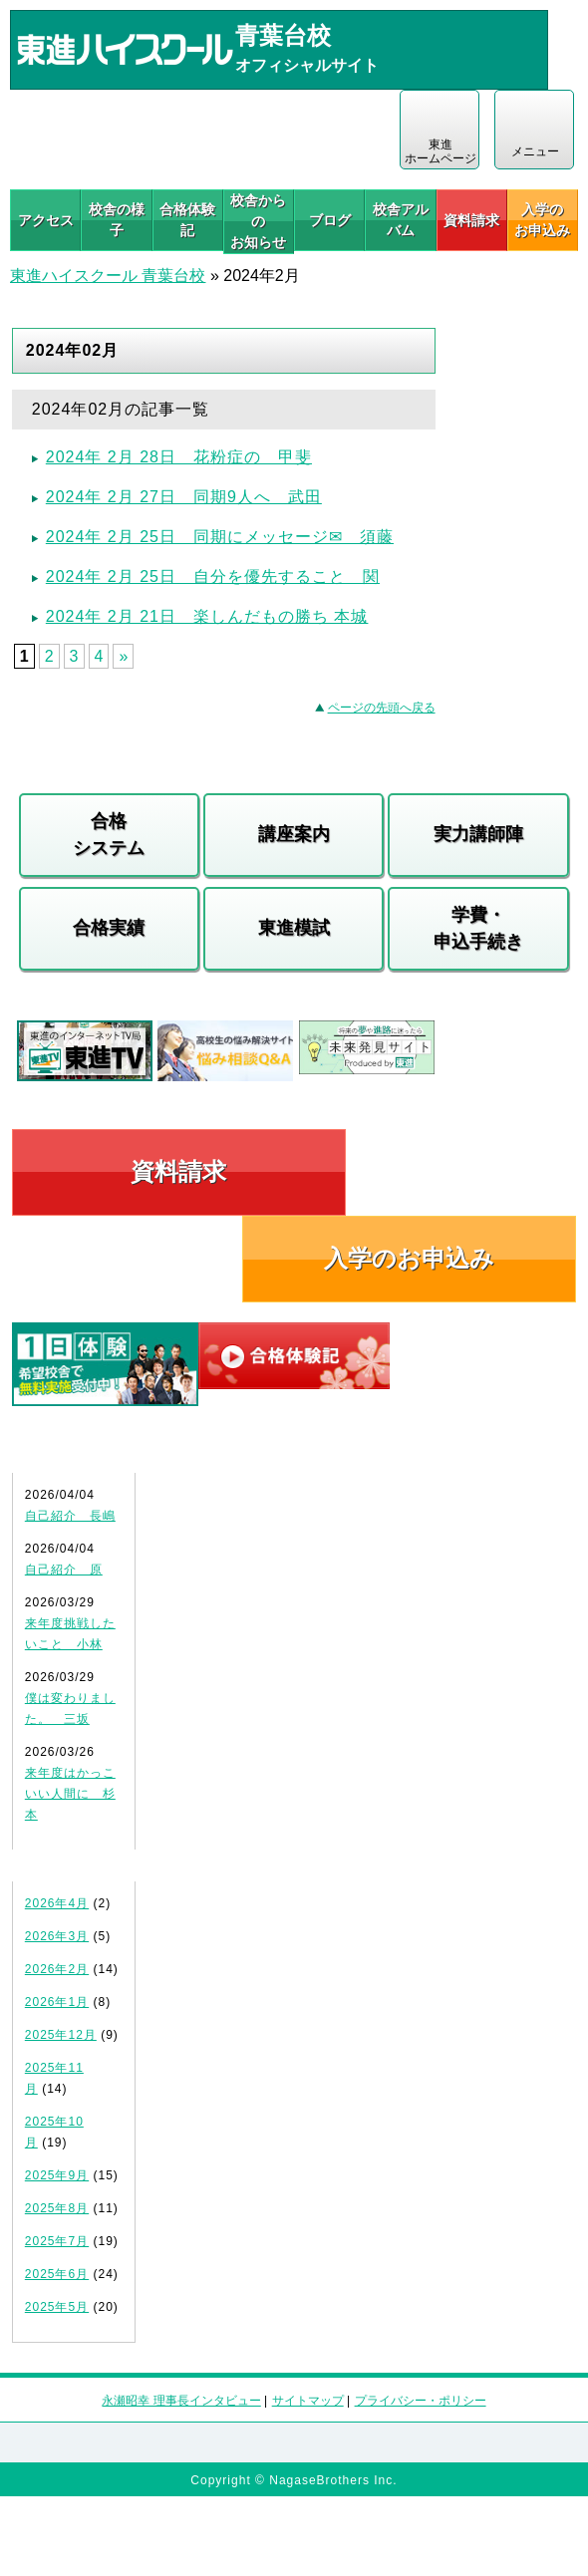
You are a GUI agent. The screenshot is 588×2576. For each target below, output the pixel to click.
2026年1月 (57, 2002)
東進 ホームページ (440, 151)
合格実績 (109, 928)
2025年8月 (57, 2208)
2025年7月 (57, 2241)
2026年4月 (57, 1903)
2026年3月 (57, 1936)
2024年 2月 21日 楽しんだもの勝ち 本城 (207, 616)
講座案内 (294, 834)
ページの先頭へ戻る (382, 708)
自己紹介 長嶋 (70, 1516)
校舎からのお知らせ (258, 221)
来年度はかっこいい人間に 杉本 (70, 1794)
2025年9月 (57, 2175)
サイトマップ (308, 2401)
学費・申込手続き (478, 928)
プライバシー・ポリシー (420, 2401)
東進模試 (294, 928)
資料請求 (471, 220)
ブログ (330, 220)
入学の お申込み (542, 219)
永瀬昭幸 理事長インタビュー (181, 2401)
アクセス (46, 220)
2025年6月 (57, 2274)
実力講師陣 (478, 834)
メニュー (535, 151)
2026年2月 (57, 1969)
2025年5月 (57, 2307)
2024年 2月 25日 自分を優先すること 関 (213, 576)
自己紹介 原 (64, 1569)
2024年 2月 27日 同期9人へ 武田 (184, 496)
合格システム (109, 834)
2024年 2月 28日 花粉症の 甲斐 (179, 456)
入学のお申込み (409, 1258)
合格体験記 (187, 219)
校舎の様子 (117, 219)
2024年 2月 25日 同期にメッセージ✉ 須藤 (220, 536)
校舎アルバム (401, 219)
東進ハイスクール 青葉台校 (107, 275)
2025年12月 (61, 2035)
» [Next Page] (123, 656)
